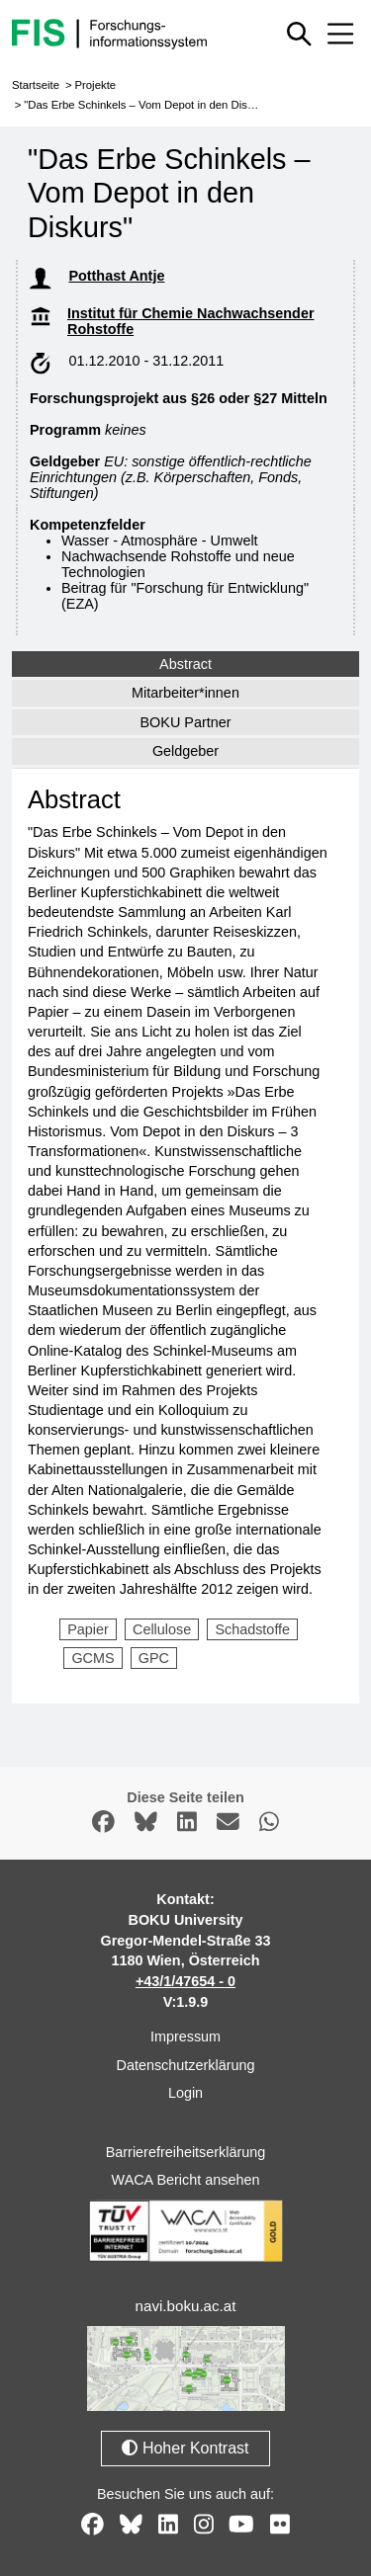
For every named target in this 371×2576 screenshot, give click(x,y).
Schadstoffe (252, 1629)
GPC (154, 1658)
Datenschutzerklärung (186, 2065)
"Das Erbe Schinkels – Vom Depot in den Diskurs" (148, 105)
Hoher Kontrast (185, 2448)
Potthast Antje (116, 276)
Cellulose (162, 1629)
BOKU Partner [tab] (186, 722)
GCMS (92, 1658)
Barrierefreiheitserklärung (186, 2152)
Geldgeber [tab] (185, 751)
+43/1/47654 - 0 (185, 1981)
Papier (88, 1629)
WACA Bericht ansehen (186, 2180)
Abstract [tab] (185, 664)
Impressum (185, 2036)
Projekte (95, 85)
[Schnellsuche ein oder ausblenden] (300, 33)
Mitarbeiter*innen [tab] (185, 693)
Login (185, 2093)
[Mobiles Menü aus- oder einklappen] (340, 33)
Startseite (35, 85)
